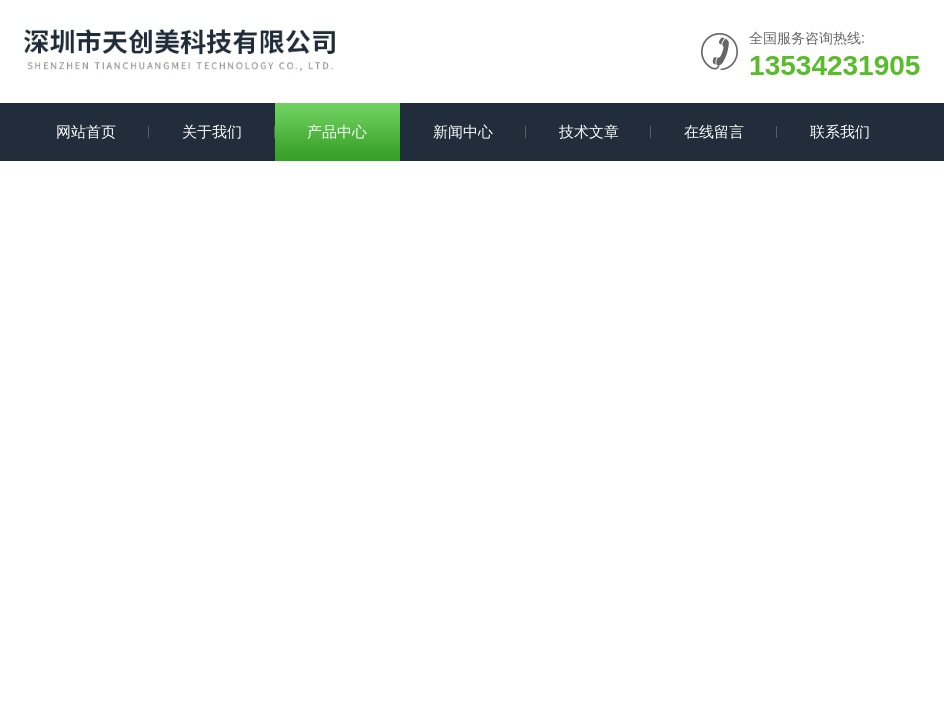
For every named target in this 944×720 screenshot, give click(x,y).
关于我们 (212, 131)
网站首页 (86, 131)
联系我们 (840, 131)
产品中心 (337, 131)
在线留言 (714, 131)
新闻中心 (463, 131)
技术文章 (589, 131)
